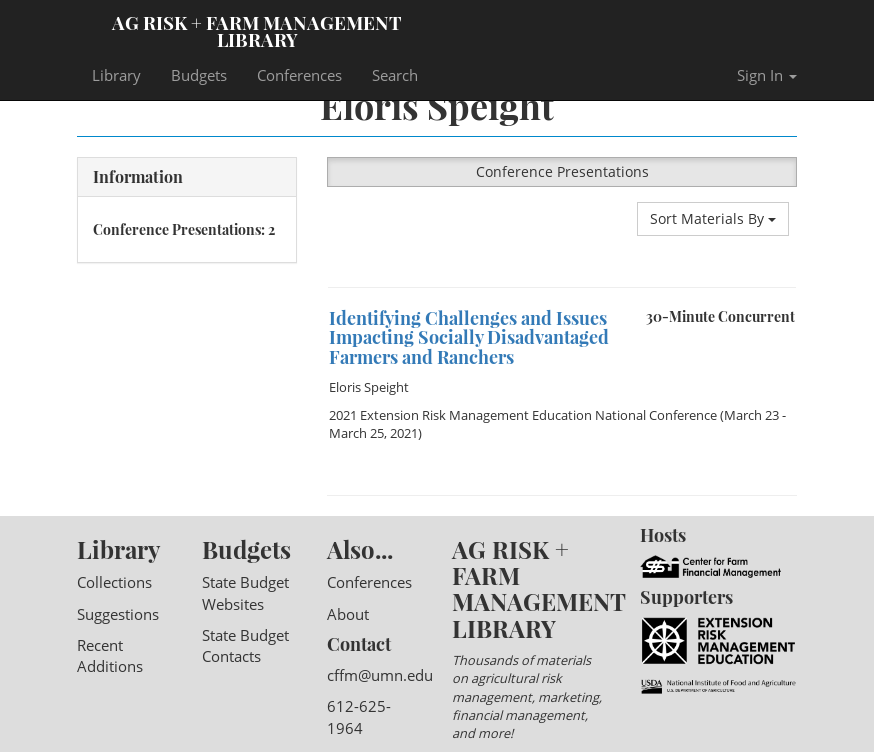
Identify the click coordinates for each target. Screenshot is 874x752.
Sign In (767, 75)
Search (395, 75)
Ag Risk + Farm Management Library (257, 30)
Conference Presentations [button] (562, 171)
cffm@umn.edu (380, 675)
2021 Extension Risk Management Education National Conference (523, 415)
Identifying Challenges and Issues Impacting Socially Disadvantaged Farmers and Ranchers (469, 338)
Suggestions (118, 614)
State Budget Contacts (245, 645)
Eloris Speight (369, 387)
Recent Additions (110, 655)
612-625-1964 (359, 716)
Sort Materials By (713, 218)
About (348, 614)
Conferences (299, 75)
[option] (562, 287)
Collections (114, 582)
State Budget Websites (245, 592)
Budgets (199, 75)
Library (116, 75)
